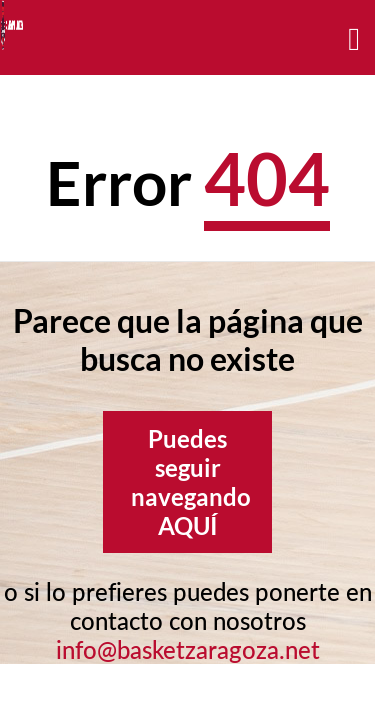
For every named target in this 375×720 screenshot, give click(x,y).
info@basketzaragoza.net (188, 649)
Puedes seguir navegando (191, 482)
